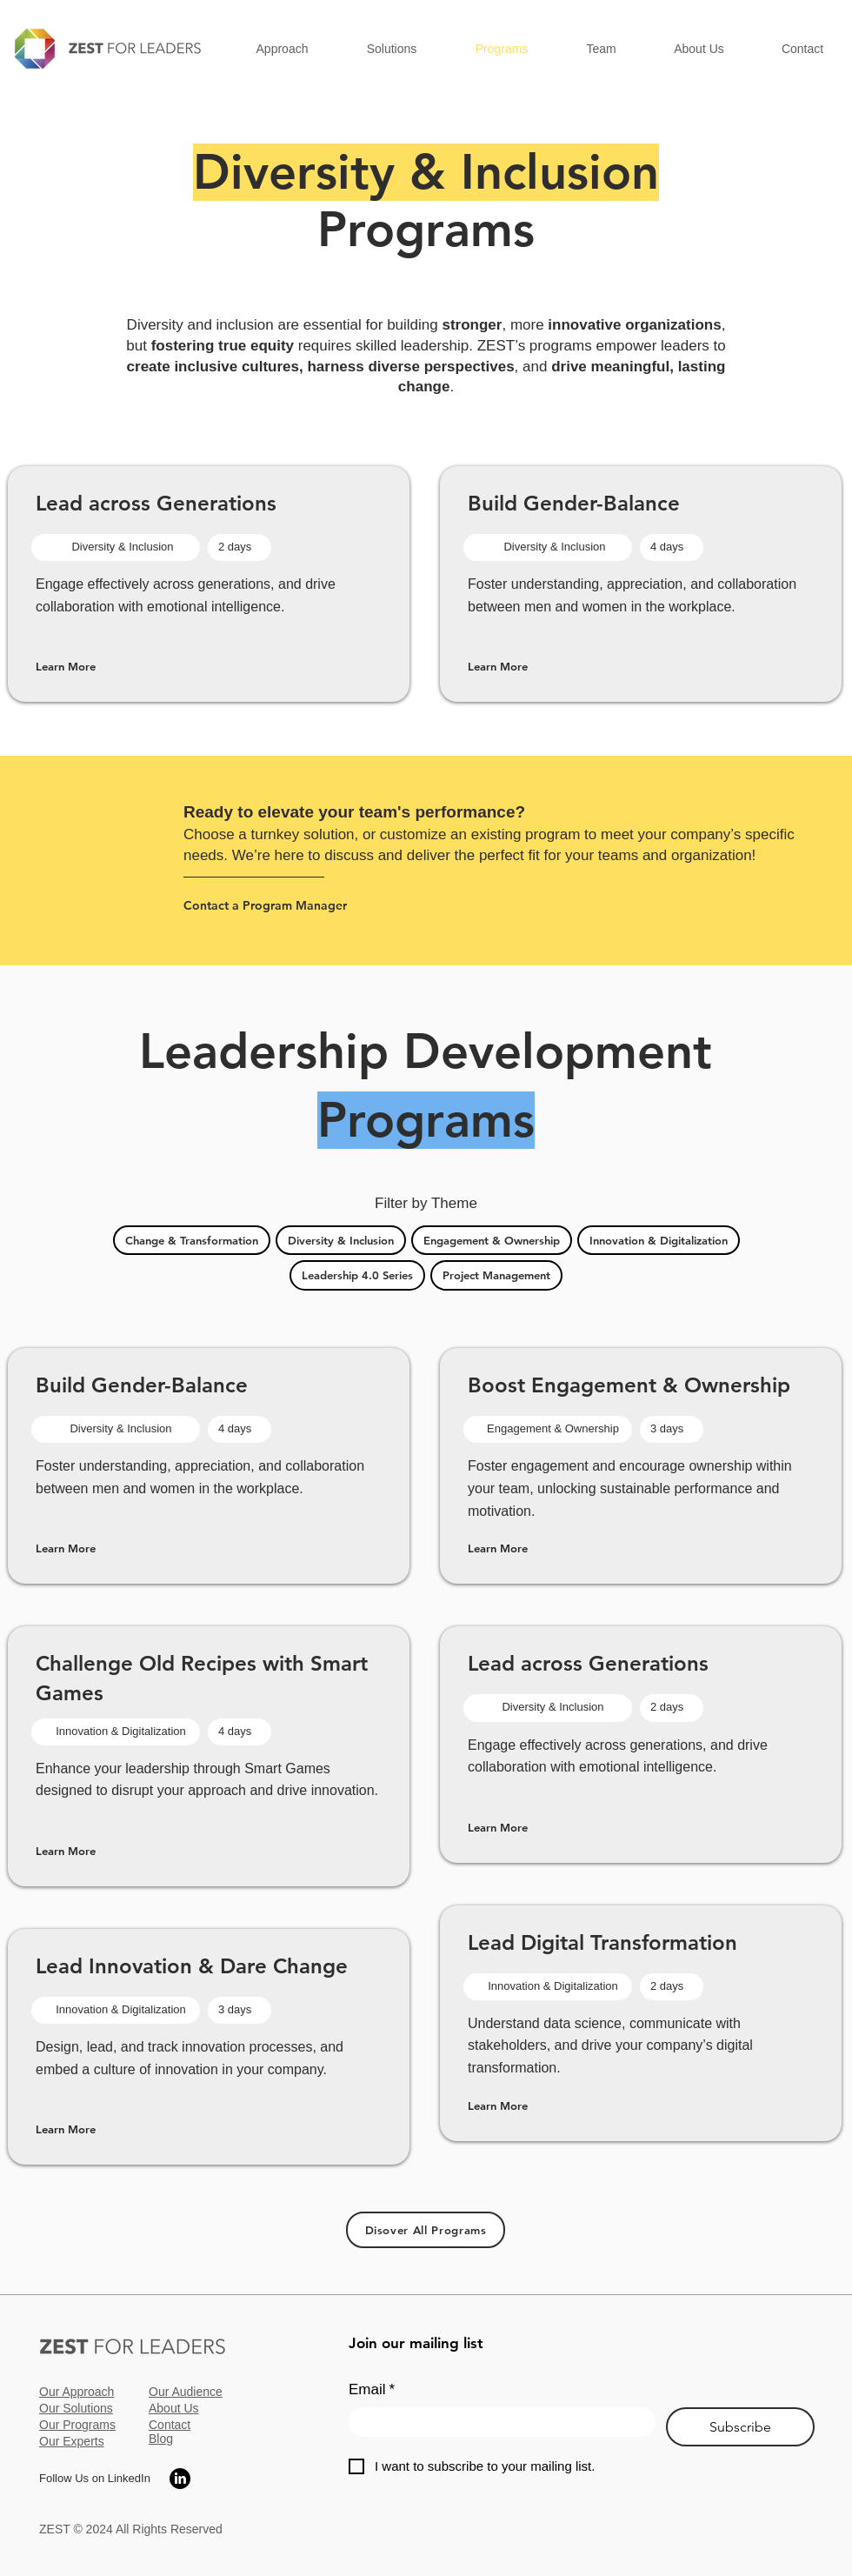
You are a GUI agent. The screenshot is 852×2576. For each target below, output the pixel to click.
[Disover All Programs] (425, 2230)
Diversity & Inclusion (340, 1239)
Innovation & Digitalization (658, 1239)
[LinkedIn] (180, 2478)
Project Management (496, 1274)
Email (372, 2389)
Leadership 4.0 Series (357, 1274)
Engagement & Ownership (491, 1239)
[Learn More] (97, 666)
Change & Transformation (191, 1239)
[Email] (497, 2422)
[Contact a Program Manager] (276, 905)
